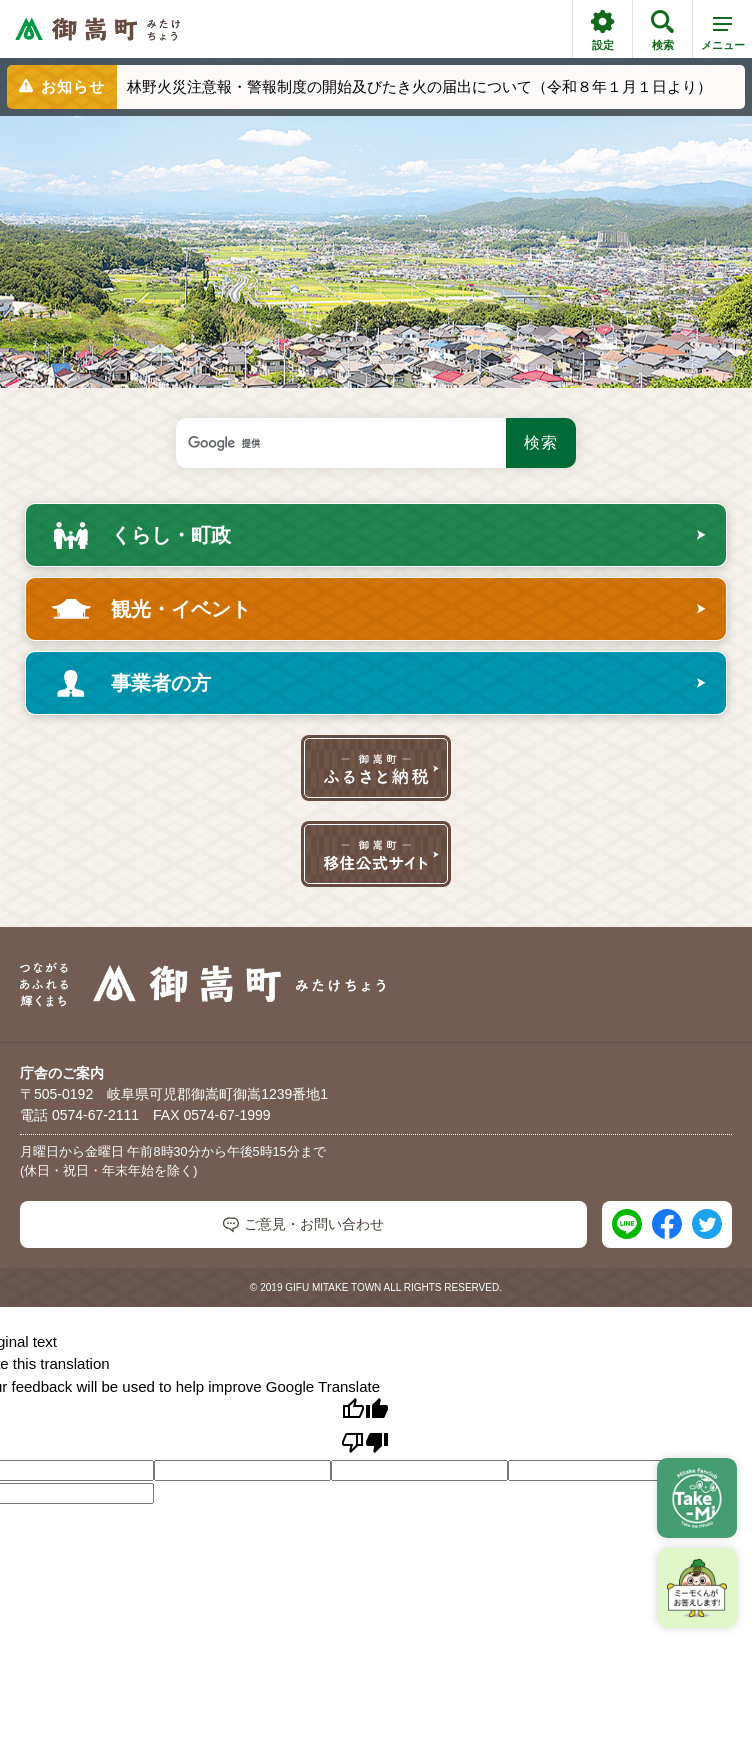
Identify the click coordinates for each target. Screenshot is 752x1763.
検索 (662, 30)
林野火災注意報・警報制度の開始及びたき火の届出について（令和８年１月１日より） (419, 86)
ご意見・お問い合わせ (303, 1224)
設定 (602, 30)
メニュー (723, 37)
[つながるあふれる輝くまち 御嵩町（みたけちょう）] (97, 29)
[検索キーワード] (341, 443)
